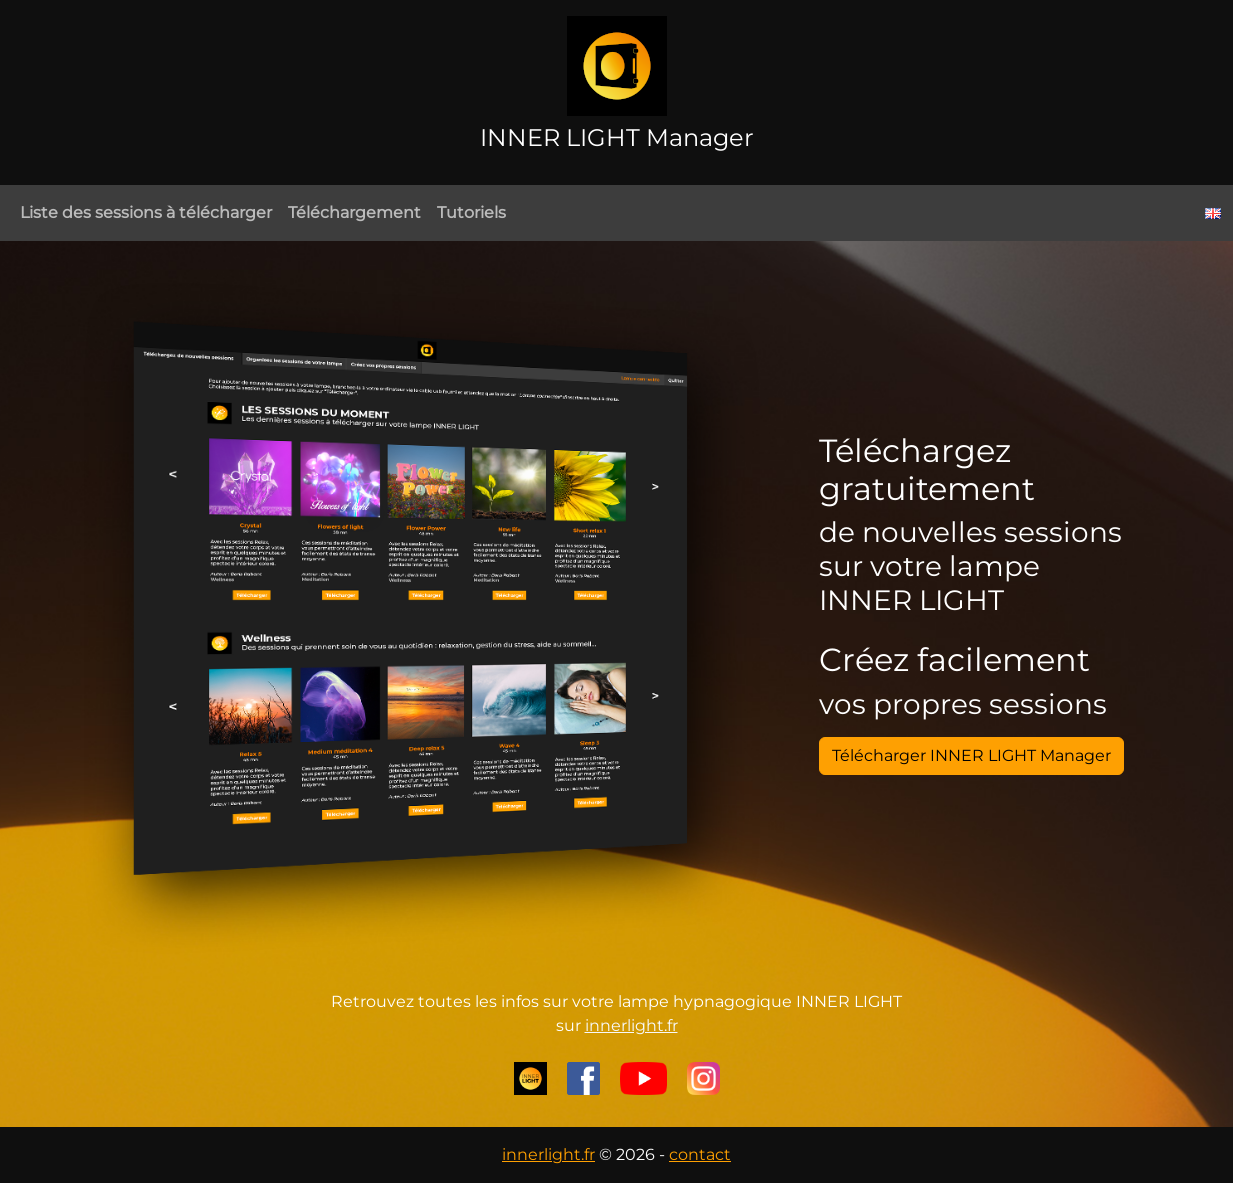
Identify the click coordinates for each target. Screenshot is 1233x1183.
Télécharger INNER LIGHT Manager (971, 755)
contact (700, 1154)
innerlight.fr (631, 1025)
